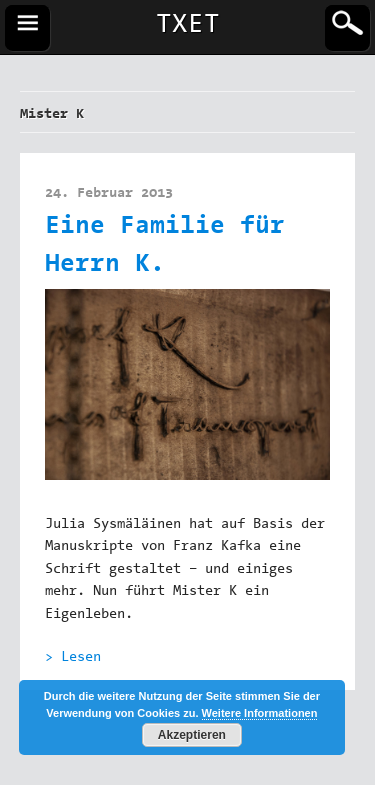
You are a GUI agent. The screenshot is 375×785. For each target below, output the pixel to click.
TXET (188, 26)
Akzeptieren (192, 735)
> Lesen (73, 658)
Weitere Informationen (260, 713)
